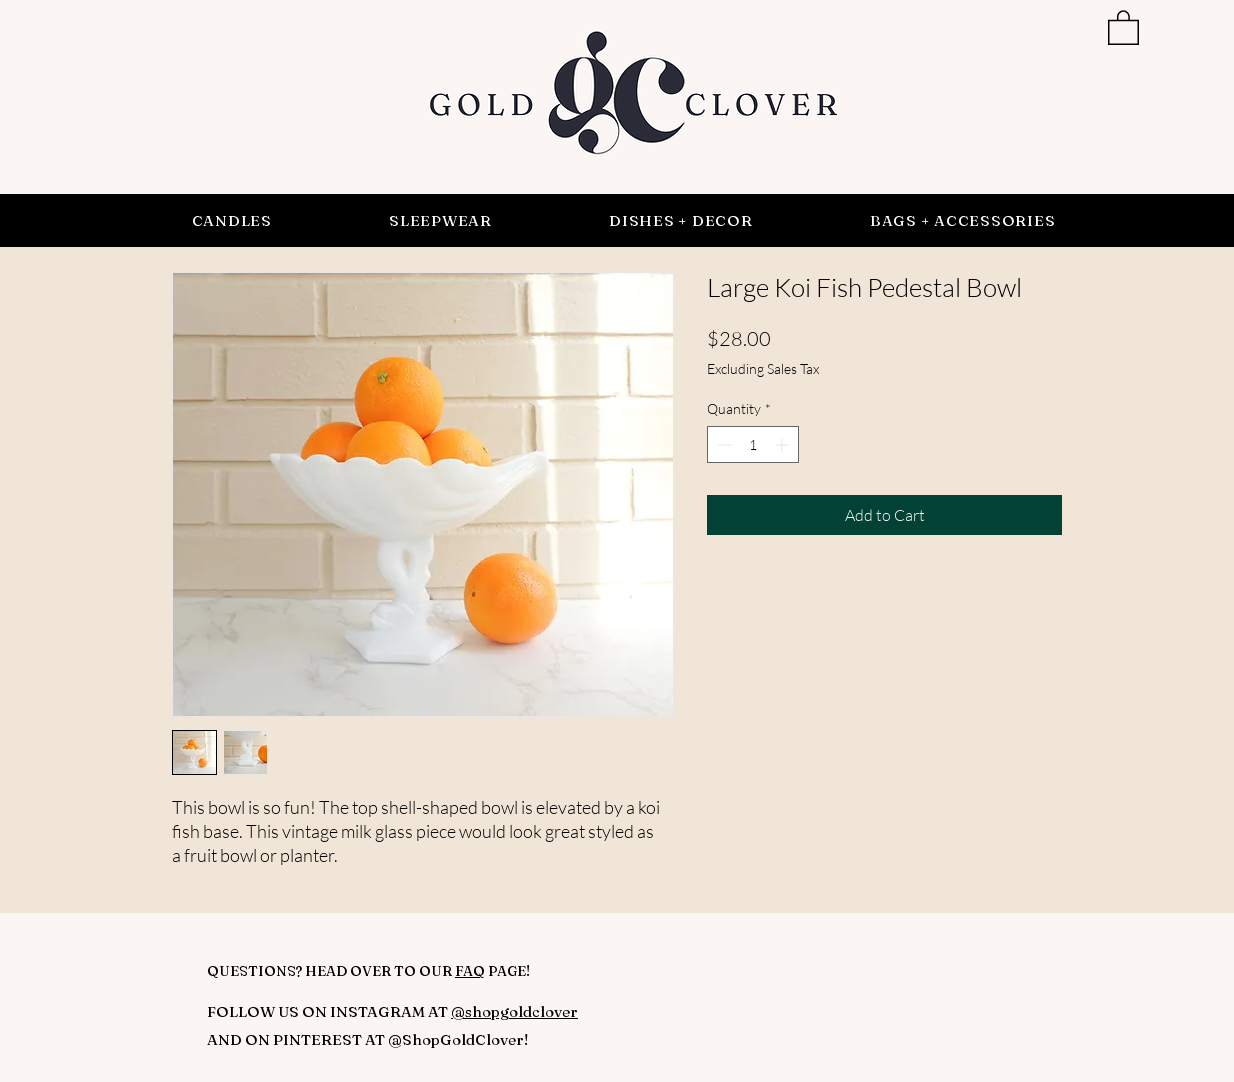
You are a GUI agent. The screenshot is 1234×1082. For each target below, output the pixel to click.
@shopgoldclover (514, 1011)
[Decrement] (722, 444)
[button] (1123, 26)
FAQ (470, 971)
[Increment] (783, 444)
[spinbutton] (753, 444)
